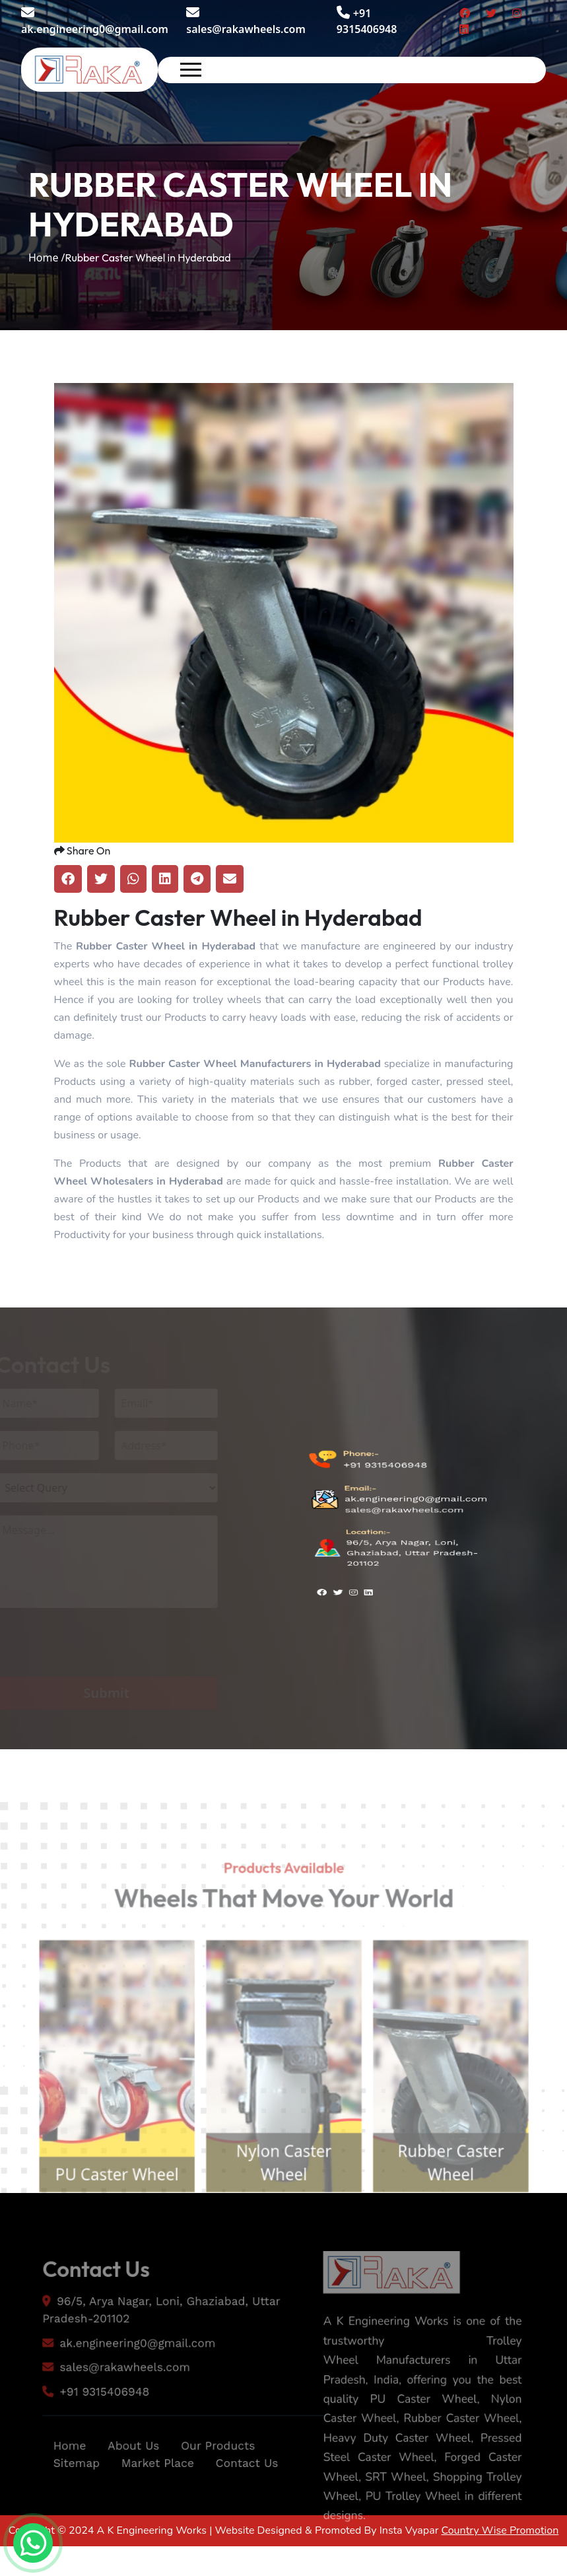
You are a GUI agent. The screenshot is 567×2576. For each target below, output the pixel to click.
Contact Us (250, 2495)
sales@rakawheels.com (245, 21)
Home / (46, 257)
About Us (129, 2477)
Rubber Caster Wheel (462, 2197)
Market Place (155, 2495)
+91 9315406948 (385, 1491)
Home (61, 2477)
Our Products (219, 2477)
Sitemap (69, 2495)
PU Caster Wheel (104, 2209)
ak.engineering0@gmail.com (94, 21)
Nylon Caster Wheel (283, 2197)
